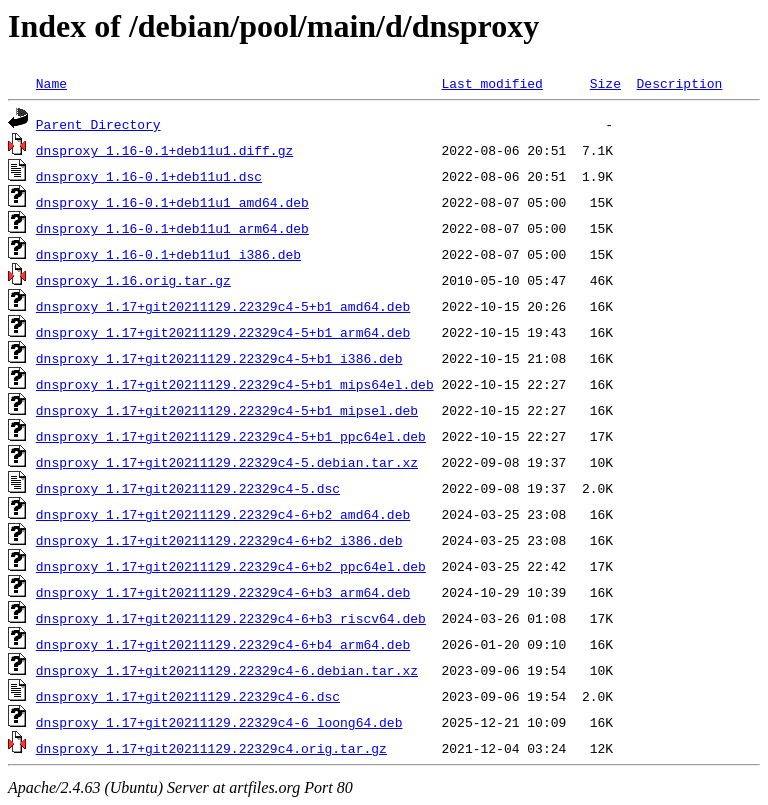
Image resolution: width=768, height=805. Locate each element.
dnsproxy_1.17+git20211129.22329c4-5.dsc (188, 488)
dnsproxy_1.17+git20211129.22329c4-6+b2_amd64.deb (223, 514)
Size (605, 83)
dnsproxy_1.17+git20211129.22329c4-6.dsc (188, 696)
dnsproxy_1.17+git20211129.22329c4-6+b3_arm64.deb (223, 592)
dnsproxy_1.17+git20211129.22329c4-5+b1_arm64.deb (223, 332)
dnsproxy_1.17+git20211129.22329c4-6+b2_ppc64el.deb (231, 566)
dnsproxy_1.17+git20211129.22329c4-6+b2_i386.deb (219, 540)
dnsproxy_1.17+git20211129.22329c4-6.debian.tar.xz (227, 670)
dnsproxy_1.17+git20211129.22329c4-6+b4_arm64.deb (223, 644)
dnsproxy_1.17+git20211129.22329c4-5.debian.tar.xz (227, 462)
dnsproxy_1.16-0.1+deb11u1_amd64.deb (172, 202)
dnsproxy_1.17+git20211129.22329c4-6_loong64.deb (219, 722)
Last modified (491, 83)
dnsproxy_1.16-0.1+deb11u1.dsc (149, 176)
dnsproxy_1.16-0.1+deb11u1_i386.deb (168, 254)
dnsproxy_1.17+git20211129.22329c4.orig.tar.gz (211, 748)
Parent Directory (98, 124)
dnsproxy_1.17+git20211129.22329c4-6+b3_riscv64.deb (231, 618)
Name (51, 83)
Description (679, 83)
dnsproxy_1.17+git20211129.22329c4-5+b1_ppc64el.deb (231, 436)
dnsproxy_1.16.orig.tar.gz (133, 280)
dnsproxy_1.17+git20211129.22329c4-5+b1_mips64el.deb (235, 384)
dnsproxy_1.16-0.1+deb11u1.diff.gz (164, 150)
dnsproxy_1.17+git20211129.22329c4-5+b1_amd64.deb (223, 306)
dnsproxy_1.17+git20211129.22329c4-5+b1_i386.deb (219, 358)
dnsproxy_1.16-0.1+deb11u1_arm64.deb (172, 228)
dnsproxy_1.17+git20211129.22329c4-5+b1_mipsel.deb (227, 410)
